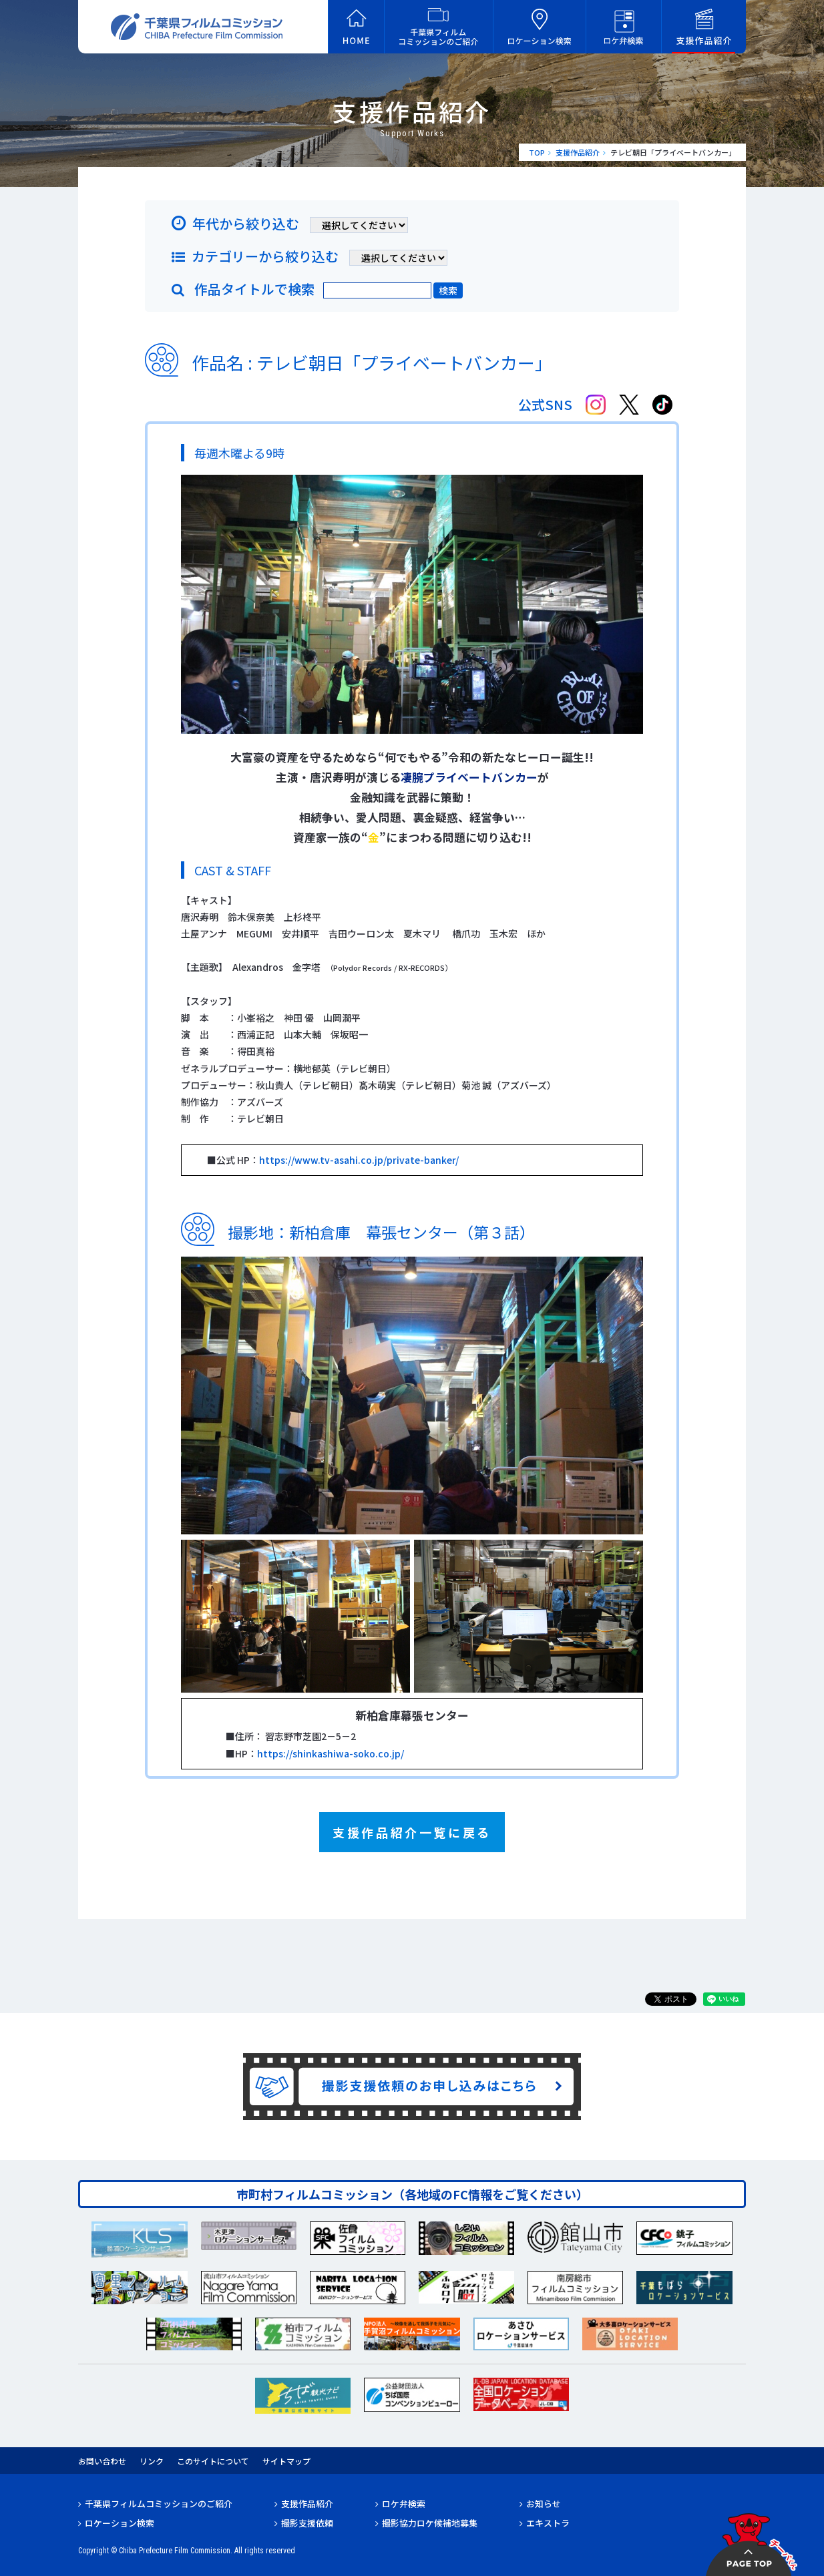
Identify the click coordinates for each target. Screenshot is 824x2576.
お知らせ (543, 2503)
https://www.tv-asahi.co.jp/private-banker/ (359, 1159)
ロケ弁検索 (403, 2503)
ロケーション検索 (119, 2523)
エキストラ (548, 2523)
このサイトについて (213, 2460)
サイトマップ (286, 2460)
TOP (537, 152)
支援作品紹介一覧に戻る (412, 1832)
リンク (152, 2460)
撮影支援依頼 (307, 2523)
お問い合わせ (102, 2460)
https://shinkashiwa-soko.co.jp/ (330, 1753)
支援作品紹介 (578, 152)
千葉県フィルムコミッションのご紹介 (158, 2503)
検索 (448, 290)
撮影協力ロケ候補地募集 (429, 2523)
